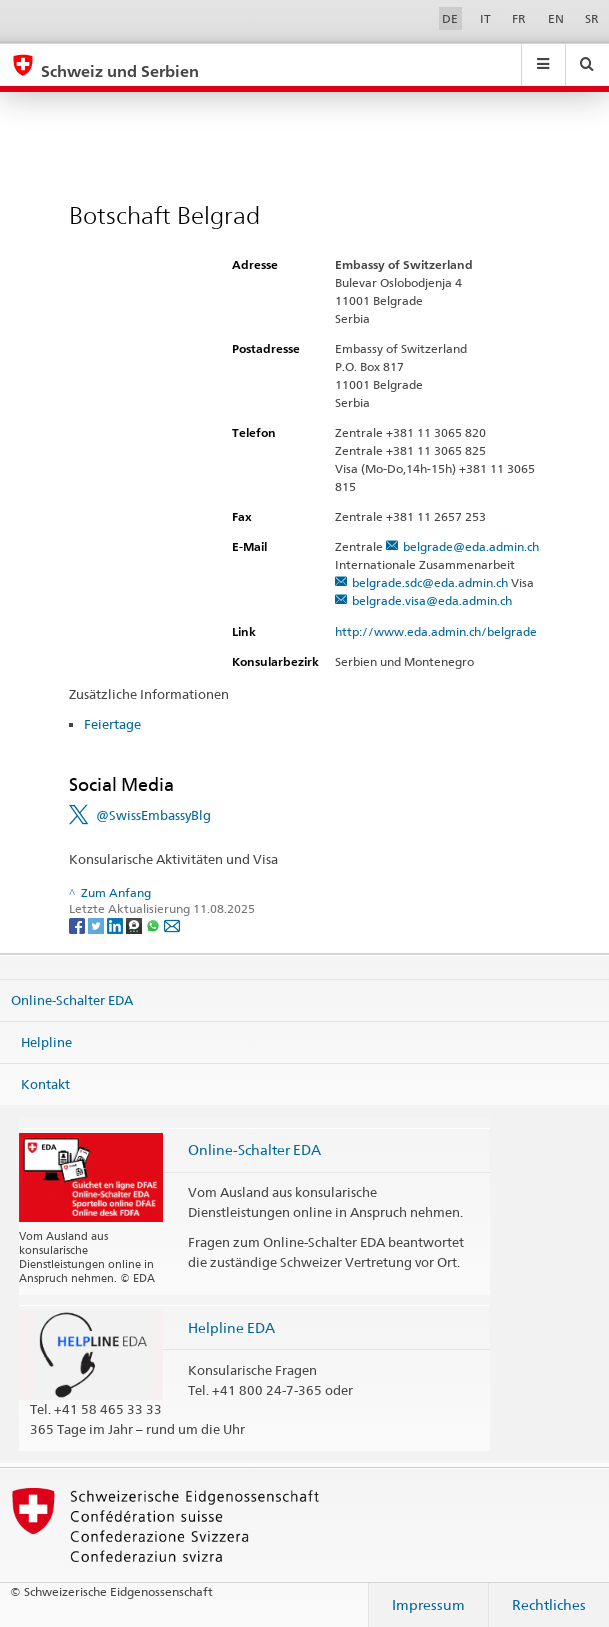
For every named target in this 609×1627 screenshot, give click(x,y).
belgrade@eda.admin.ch (471, 546)
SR (592, 18)
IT (485, 18)
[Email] (172, 924)
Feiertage (112, 724)
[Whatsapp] (154, 924)
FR (519, 18)
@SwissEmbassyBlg (153, 815)
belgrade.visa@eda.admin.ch (432, 600)
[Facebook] (78, 924)
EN (556, 18)
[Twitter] (97, 924)
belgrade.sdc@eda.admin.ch (430, 582)
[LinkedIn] (116, 924)
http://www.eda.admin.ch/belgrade (444, 631)
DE (450, 18)
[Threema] (135, 924)
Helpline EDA (231, 1327)
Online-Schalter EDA (72, 1000)
